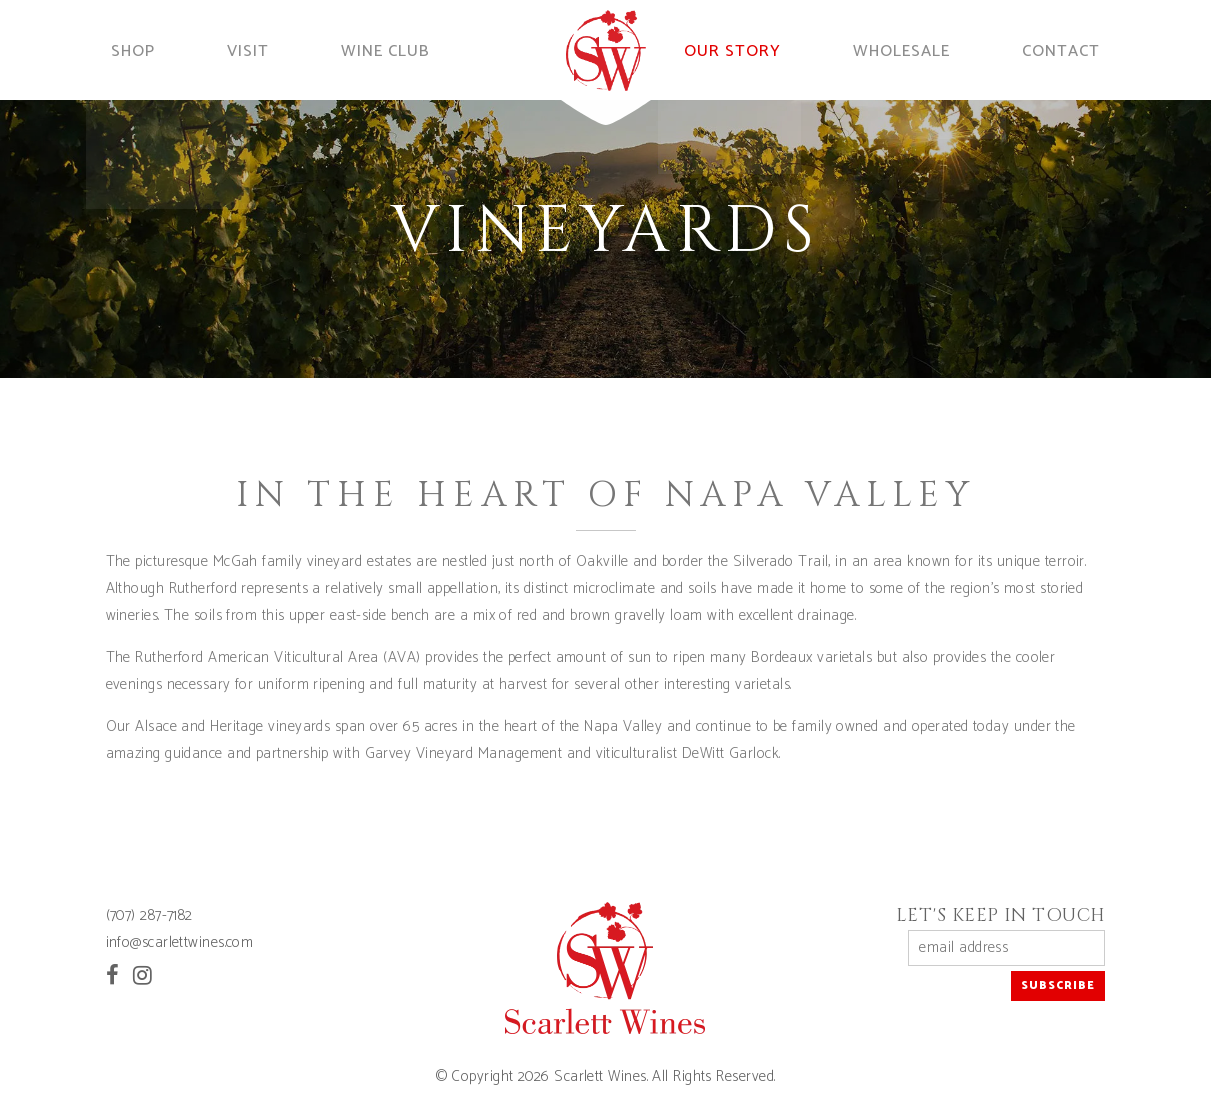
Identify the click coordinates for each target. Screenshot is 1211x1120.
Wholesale (918, 49)
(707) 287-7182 (149, 915)
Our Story (755, 49)
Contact (1076, 49)
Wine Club (385, 49)
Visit (245, 49)
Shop (122, 49)
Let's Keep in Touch (1001, 915)
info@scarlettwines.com (180, 942)
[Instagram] (142, 976)
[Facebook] (112, 976)
